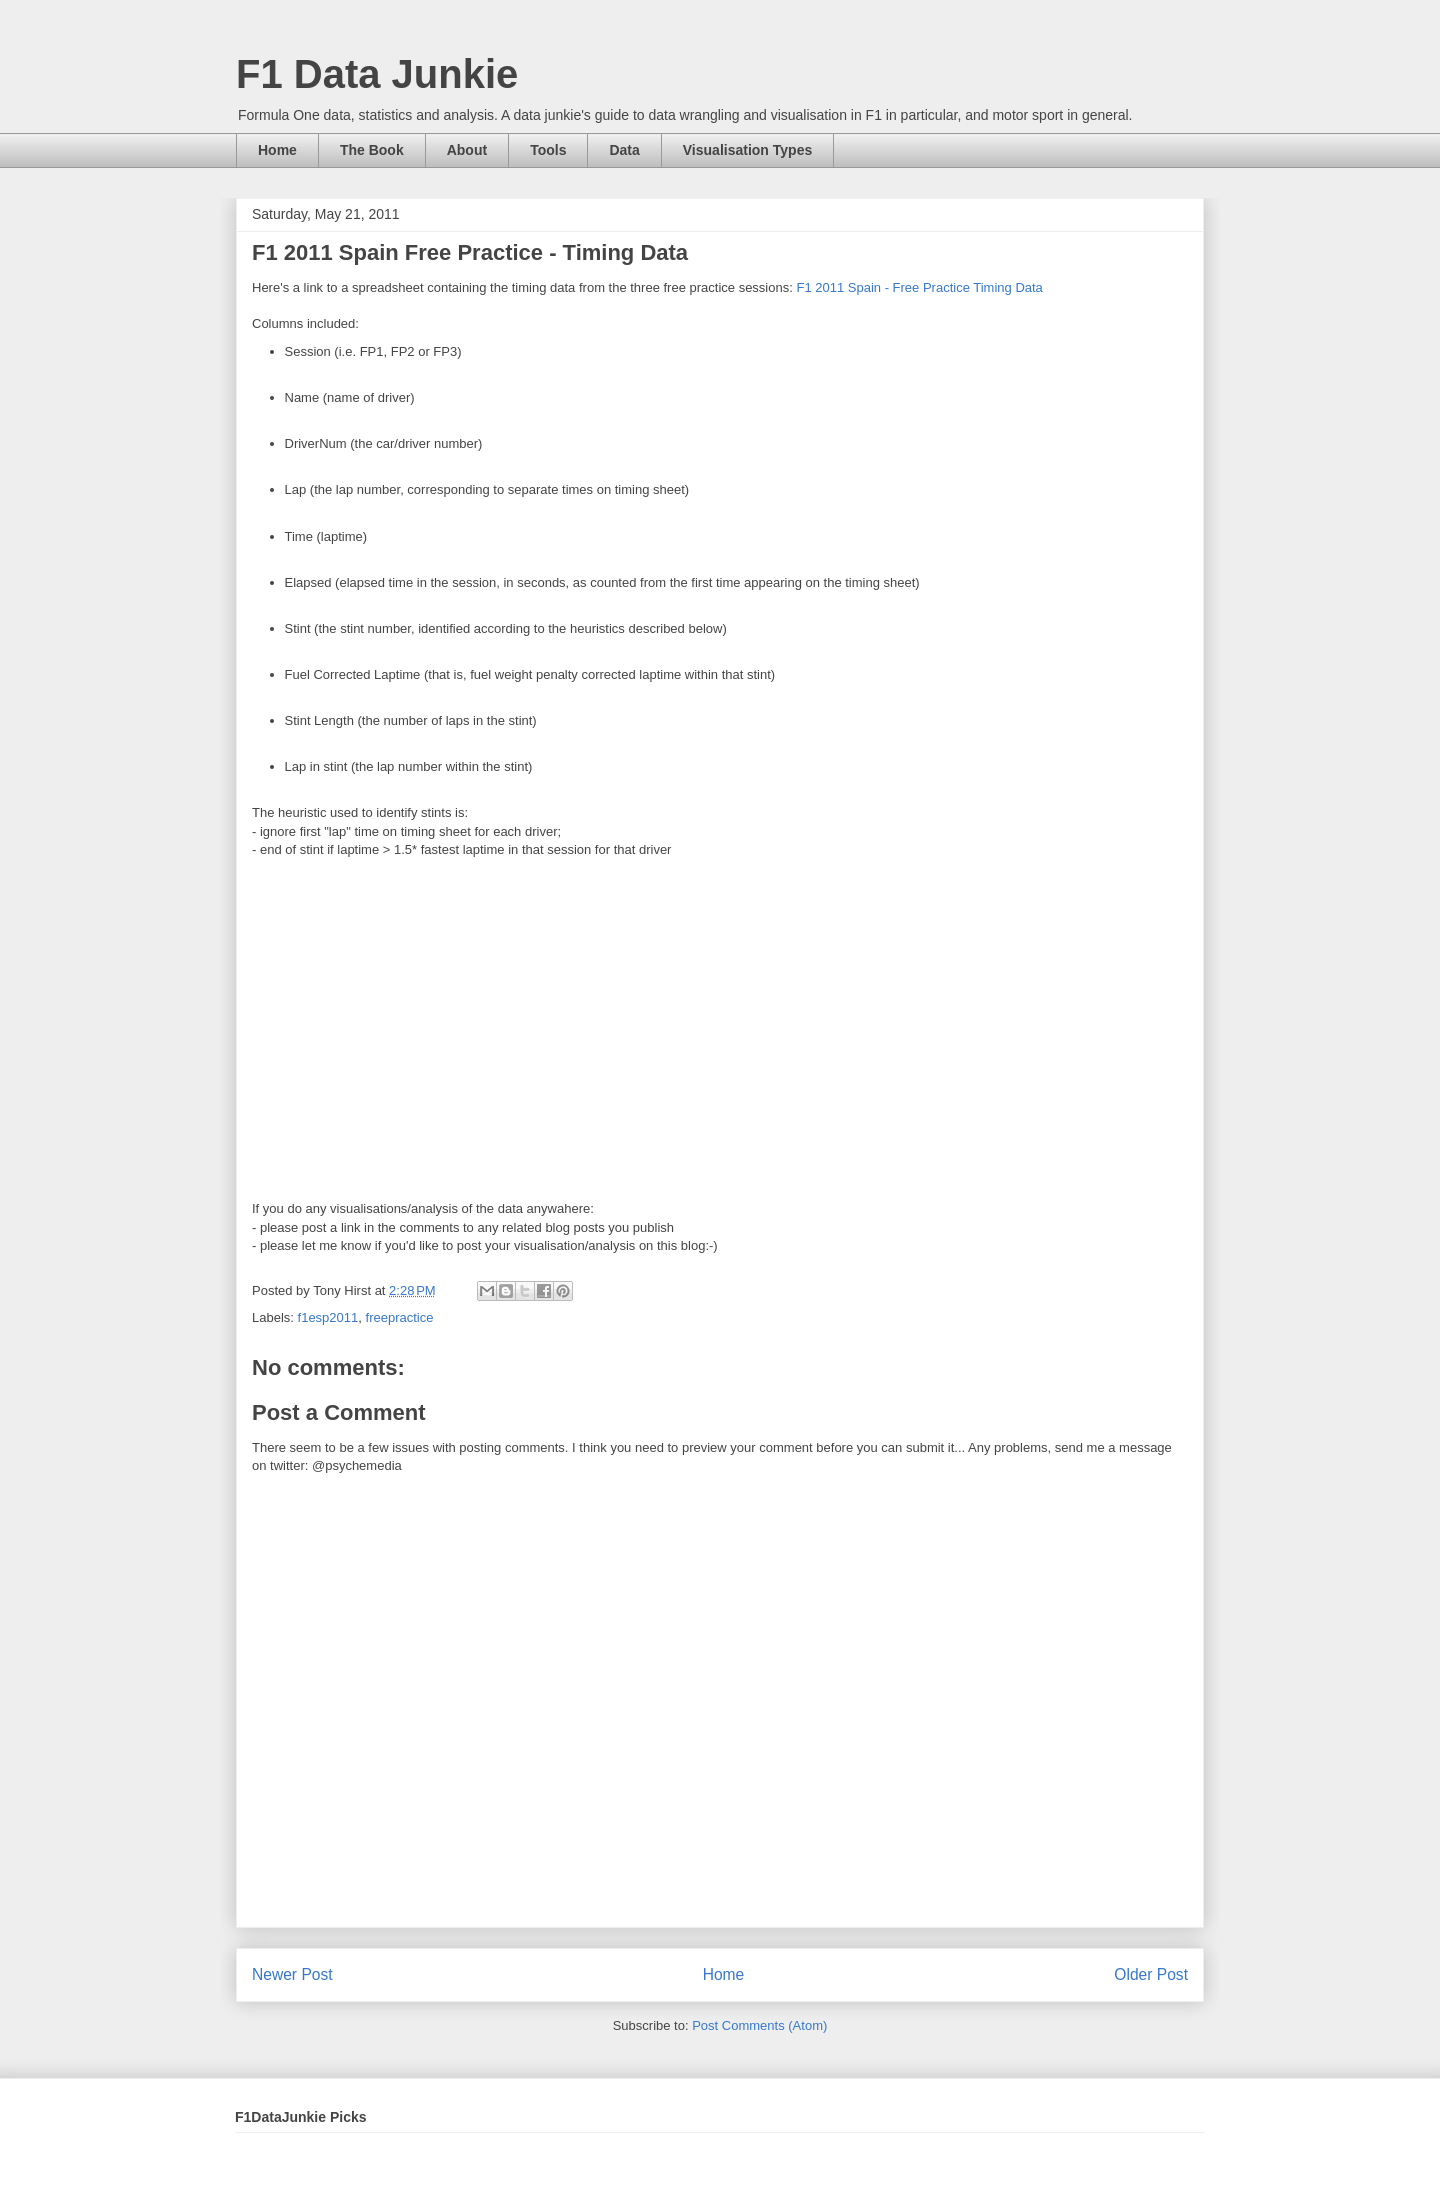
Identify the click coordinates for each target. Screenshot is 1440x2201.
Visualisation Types (747, 150)
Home (277, 150)
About (467, 150)
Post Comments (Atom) (759, 2025)
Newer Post (292, 1974)
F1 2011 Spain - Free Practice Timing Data (919, 287)
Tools (548, 150)
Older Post (1151, 1974)
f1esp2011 (328, 1317)
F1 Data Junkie (377, 74)
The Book (372, 150)
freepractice (400, 1317)
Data (624, 150)
